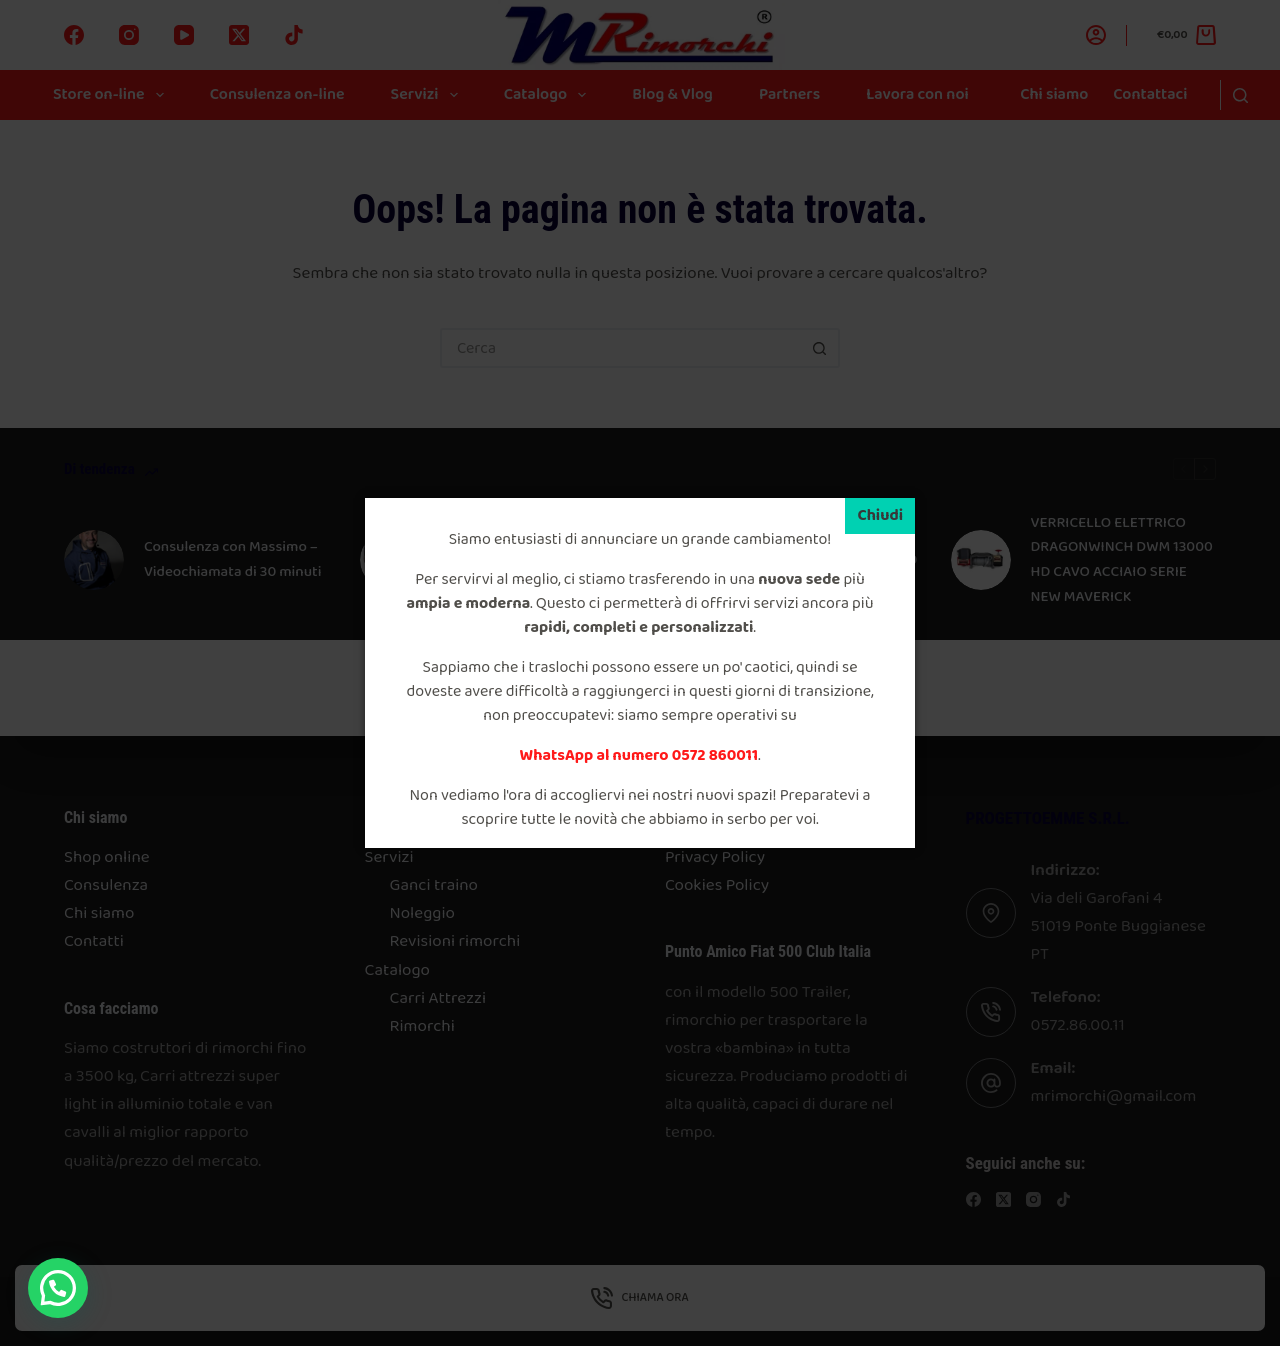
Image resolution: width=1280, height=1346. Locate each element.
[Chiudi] (880, 516)
